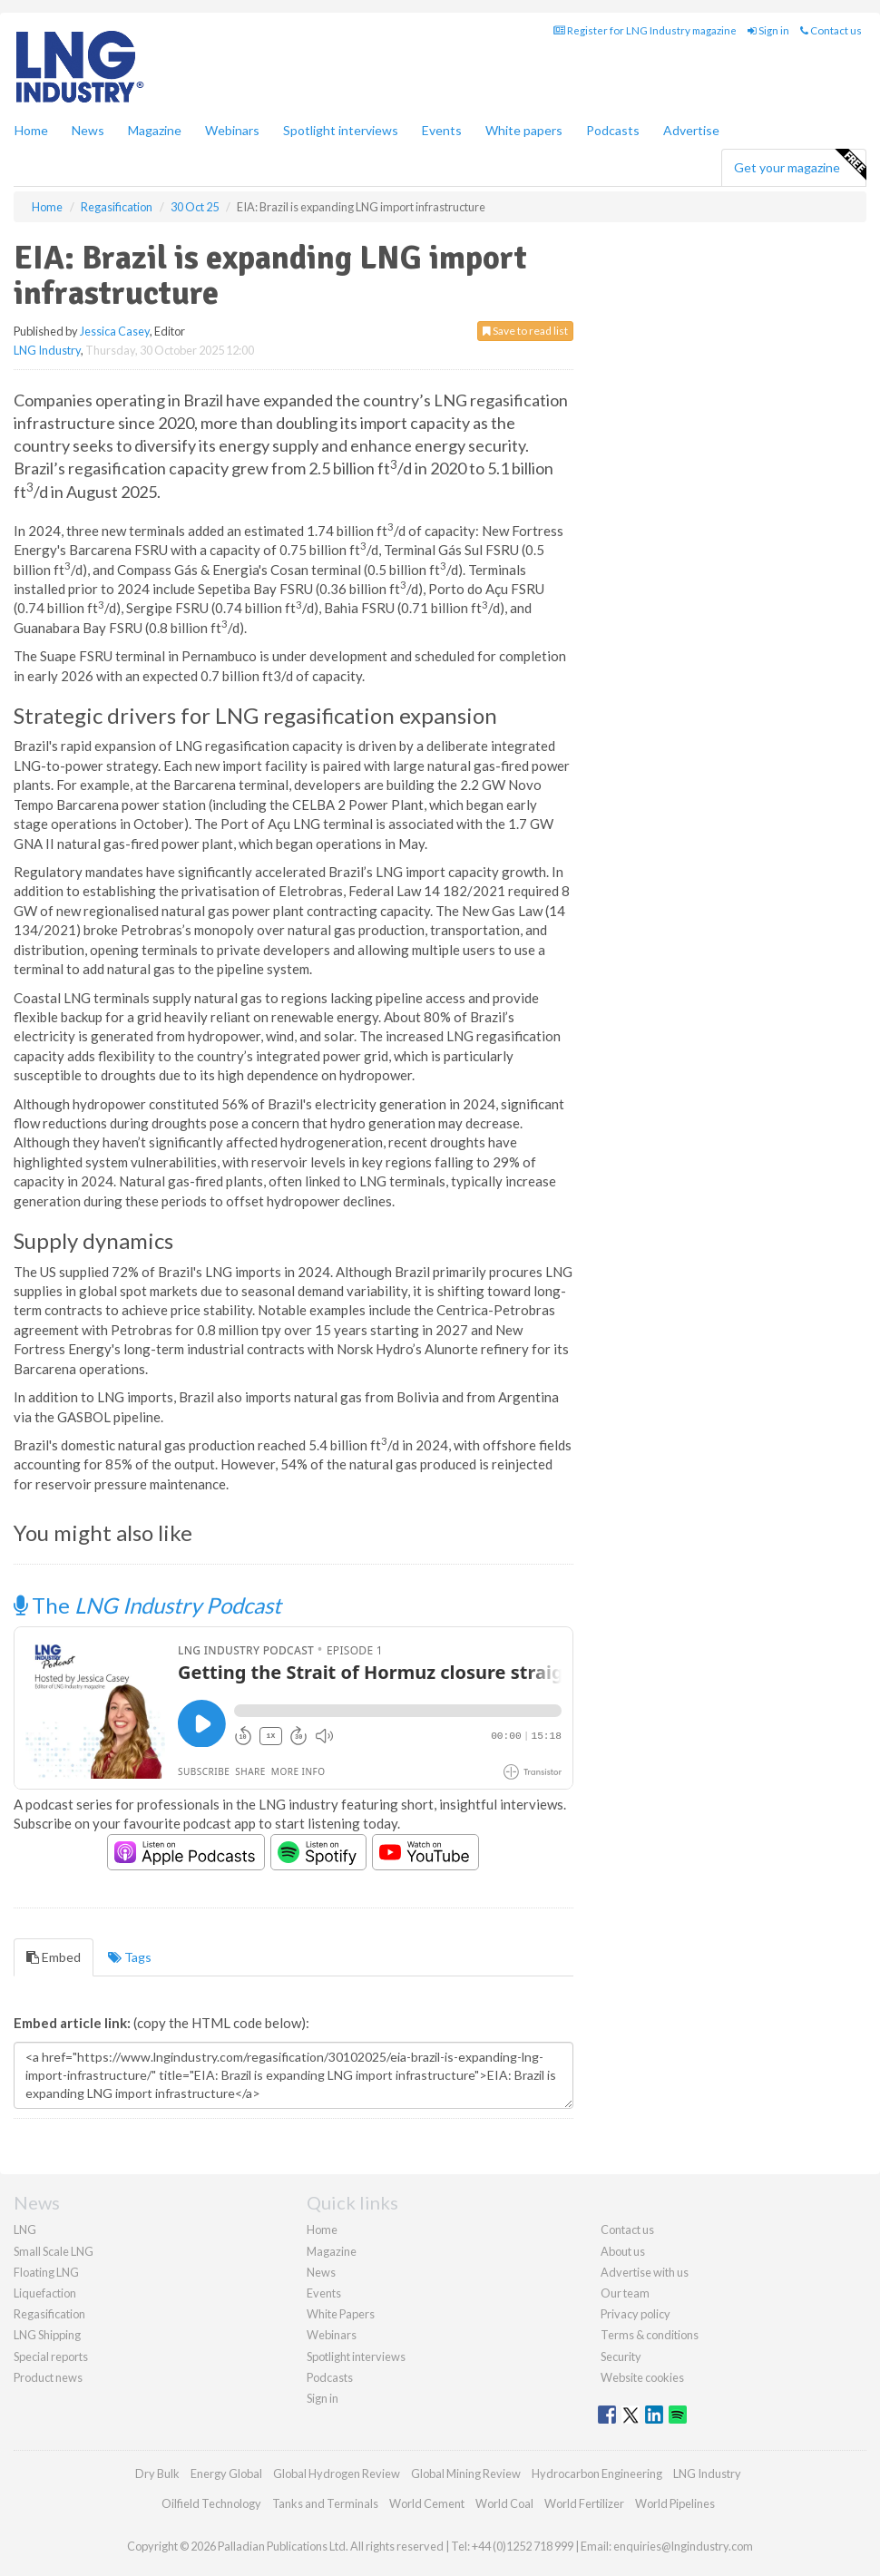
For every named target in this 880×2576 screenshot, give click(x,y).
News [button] (88, 130)
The (147, 1605)
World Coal (504, 2503)
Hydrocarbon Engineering (597, 2473)
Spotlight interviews (340, 130)
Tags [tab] (130, 1957)
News (321, 2272)
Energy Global (226, 2473)
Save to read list (525, 330)
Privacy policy (635, 2314)
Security (621, 2356)
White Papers (341, 2314)
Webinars (232, 130)
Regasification (49, 2314)
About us (623, 2251)
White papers (523, 130)
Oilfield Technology (211, 2503)
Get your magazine (799, 165)
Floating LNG (46, 2272)
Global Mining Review (466, 2473)
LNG (25, 2229)
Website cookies (642, 2377)
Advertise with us (645, 2272)
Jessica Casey (115, 331)
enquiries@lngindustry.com (683, 2546)
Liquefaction (45, 2293)
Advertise (691, 130)
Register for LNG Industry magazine (645, 30)
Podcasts (613, 130)
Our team (625, 2293)
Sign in (768, 30)
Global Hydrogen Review (336, 2473)
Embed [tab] (53, 1957)
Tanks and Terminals (325, 2503)
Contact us (831, 30)
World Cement (426, 2503)
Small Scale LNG (53, 2251)
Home (31, 130)
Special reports (51, 2356)
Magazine (154, 130)
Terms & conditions (650, 2334)
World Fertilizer (584, 2503)
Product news (48, 2377)
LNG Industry (47, 350)
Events (442, 130)
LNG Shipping (47, 2334)
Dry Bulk (157, 2473)
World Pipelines (675, 2503)
